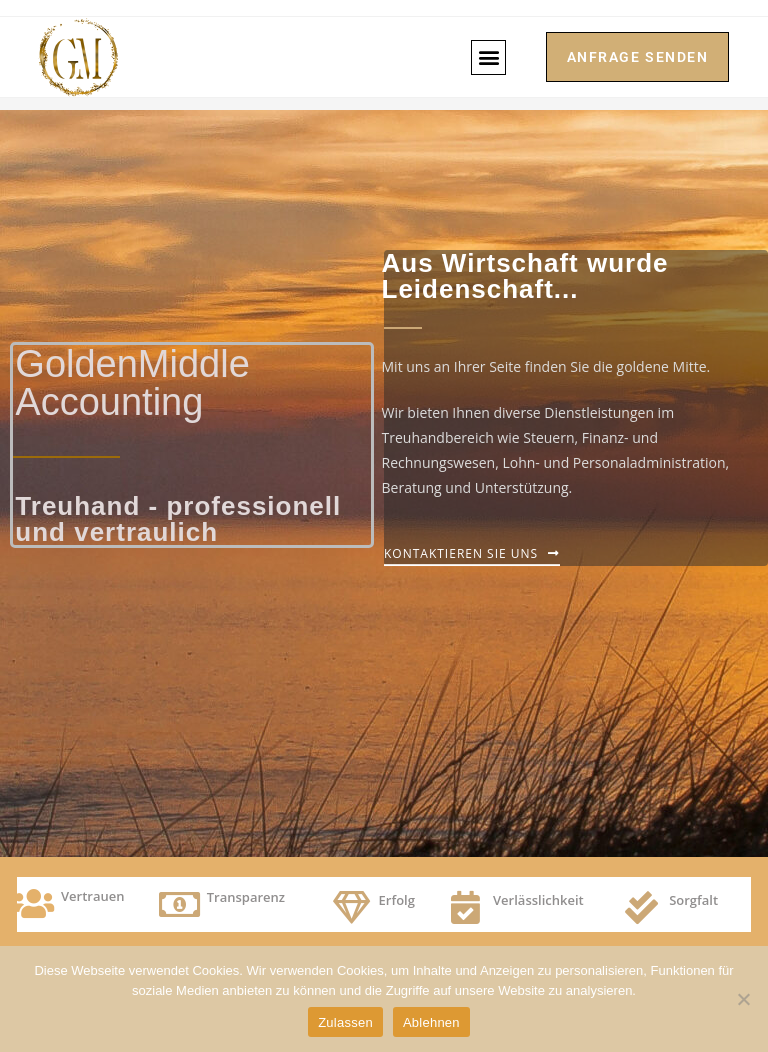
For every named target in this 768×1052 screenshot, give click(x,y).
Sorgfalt (693, 900)
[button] (487, 57)
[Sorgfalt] (641, 907)
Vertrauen (93, 896)
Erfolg (397, 900)
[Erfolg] (351, 907)
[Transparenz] (179, 904)
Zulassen (345, 1022)
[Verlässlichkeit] (465, 907)
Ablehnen (431, 1022)
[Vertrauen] (33, 903)
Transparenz (246, 897)
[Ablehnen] (743, 999)
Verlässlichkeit (538, 900)
